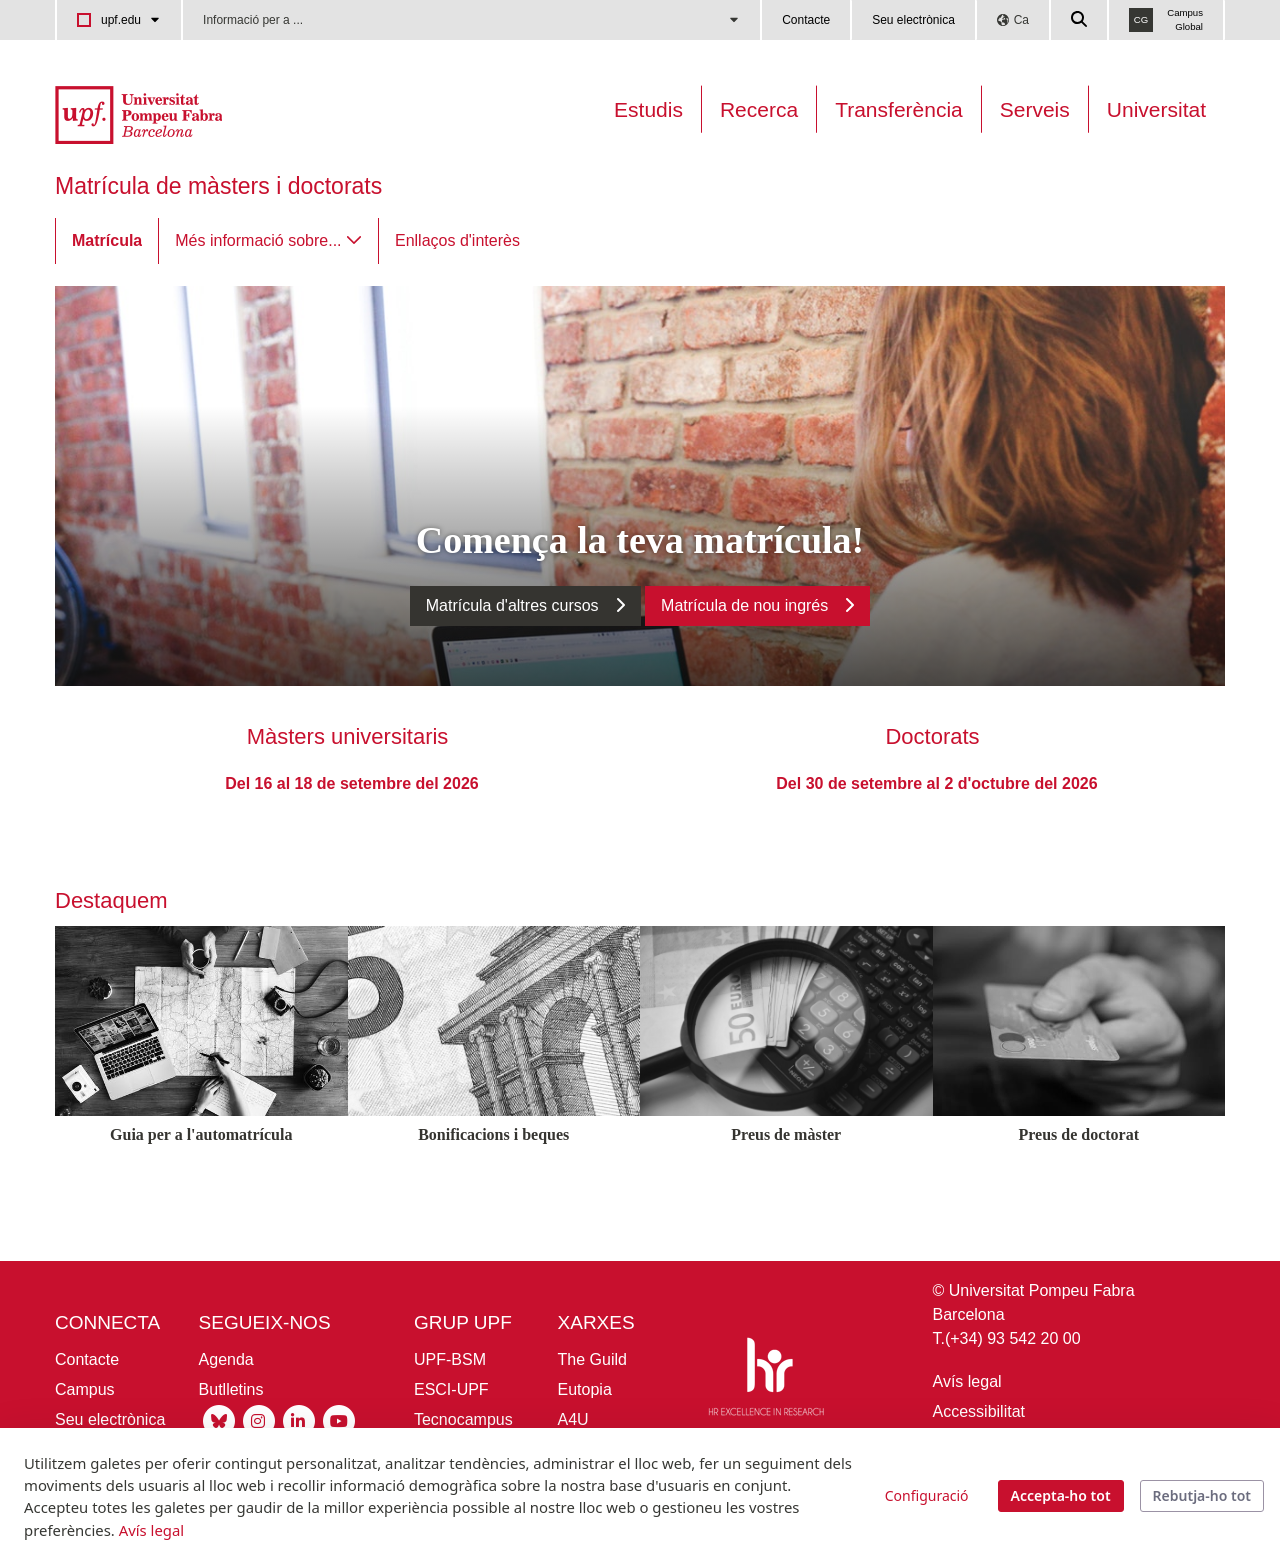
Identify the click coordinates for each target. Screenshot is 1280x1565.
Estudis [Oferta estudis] (648, 109)
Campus (85, 1389)
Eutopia (585, 1389)
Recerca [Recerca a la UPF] (759, 109)
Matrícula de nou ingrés (744, 605)
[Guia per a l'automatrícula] (201, 1171)
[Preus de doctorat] (1079, 1171)
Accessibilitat (979, 1411)
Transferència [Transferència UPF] (899, 109)
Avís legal (967, 1381)
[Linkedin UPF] (299, 1420)
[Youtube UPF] (339, 1420)
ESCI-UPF (451, 1389)
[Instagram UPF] (259, 1420)
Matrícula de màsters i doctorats (218, 186)
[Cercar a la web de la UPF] (1080, 20)
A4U (573, 1419)
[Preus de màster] (786, 1171)
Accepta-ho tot (1061, 1495)
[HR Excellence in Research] (766, 1380)
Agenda (226, 1359)
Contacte (806, 20)
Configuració (927, 1495)
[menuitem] (107, 241)
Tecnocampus (463, 1419)
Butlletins (231, 1389)
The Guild (592, 1359)
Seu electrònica (913, 20)
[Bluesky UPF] (219, 1420)
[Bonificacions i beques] (494, 1171)
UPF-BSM (450, 1359)
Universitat (1156, 109)
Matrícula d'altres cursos (512, 605)
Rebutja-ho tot (1202, 1495)
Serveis (1035, 109)
